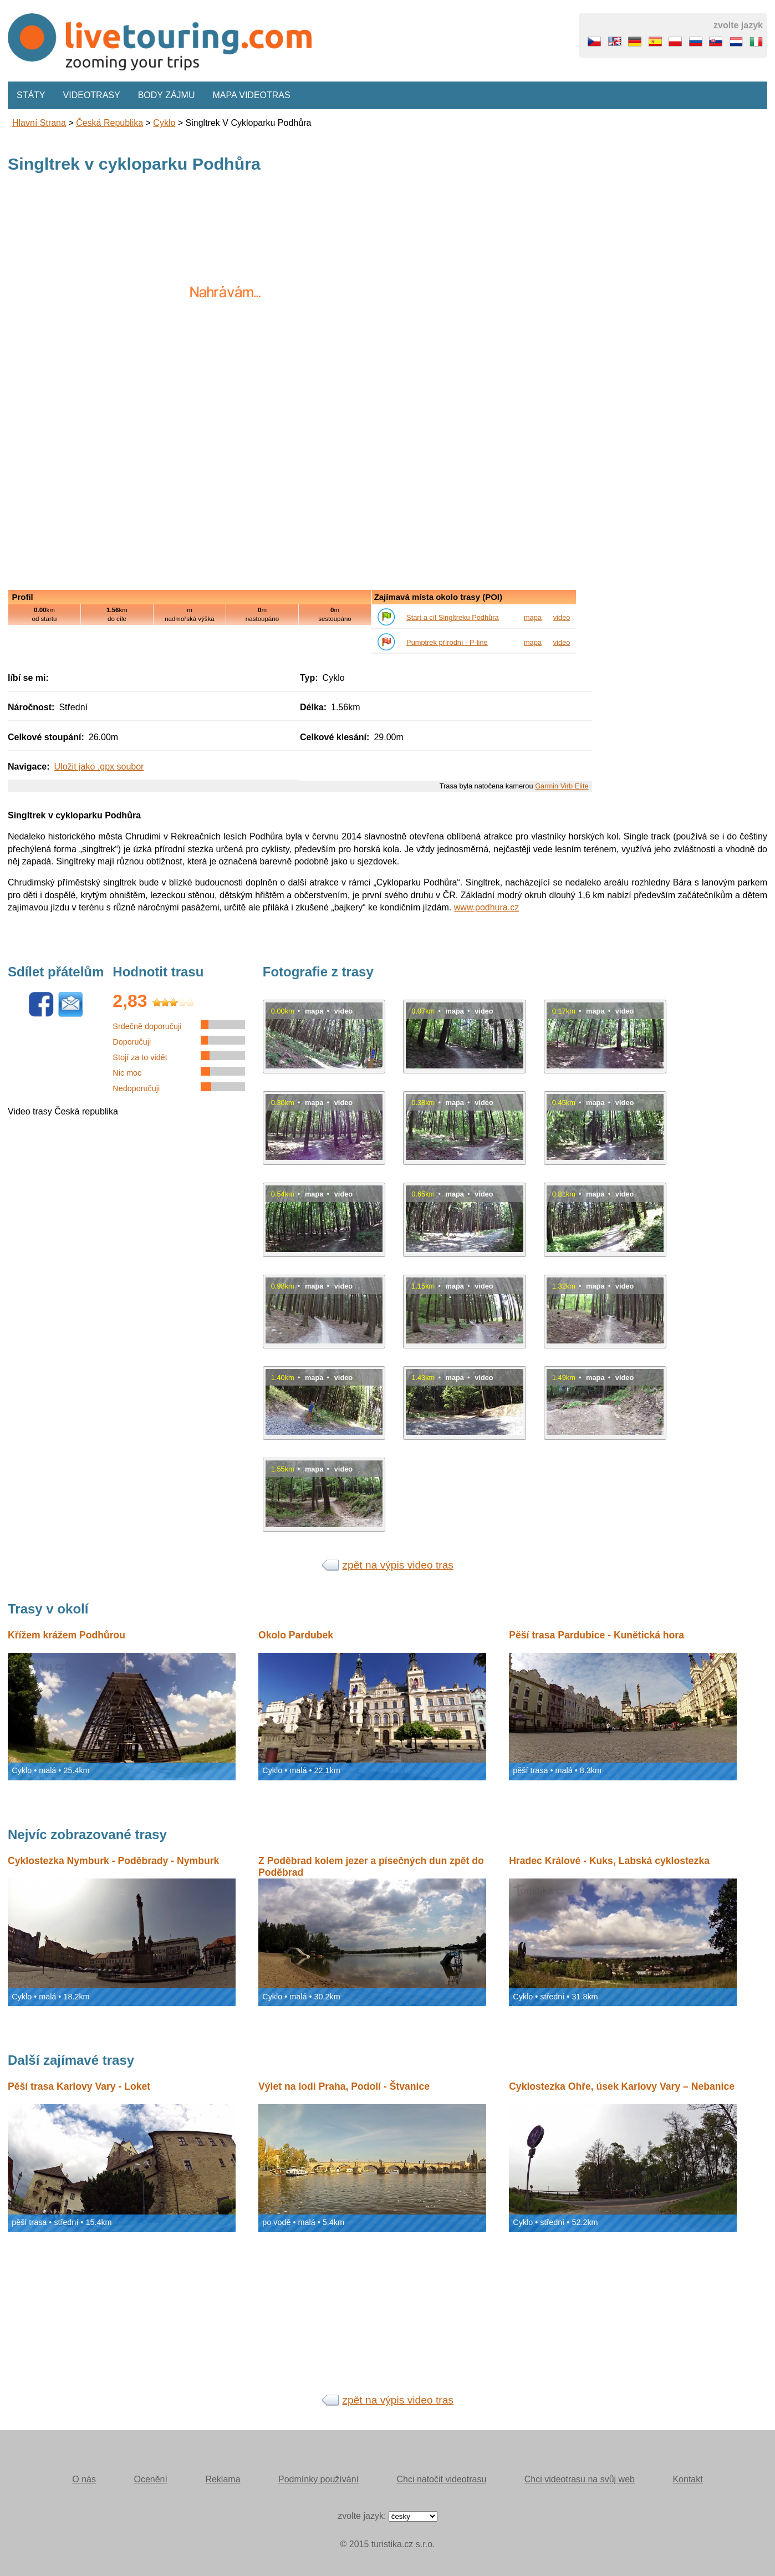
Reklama (222, 2479)
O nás (84, 2479)
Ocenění (150, 2479)
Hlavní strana (39, 123)
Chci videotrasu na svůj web (579, 2479)
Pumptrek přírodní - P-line (447, 642)
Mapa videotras (251, 95)
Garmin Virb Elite (561, 786)
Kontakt (687, 2479)
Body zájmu (166, 95)
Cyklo (164, 123)
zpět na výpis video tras (397, 1565)
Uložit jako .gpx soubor (99, 766)
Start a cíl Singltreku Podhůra (452, 617)
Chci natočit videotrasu (441, 2479)
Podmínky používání (318, 2479)
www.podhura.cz (486, 907)
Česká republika (109, 123)
